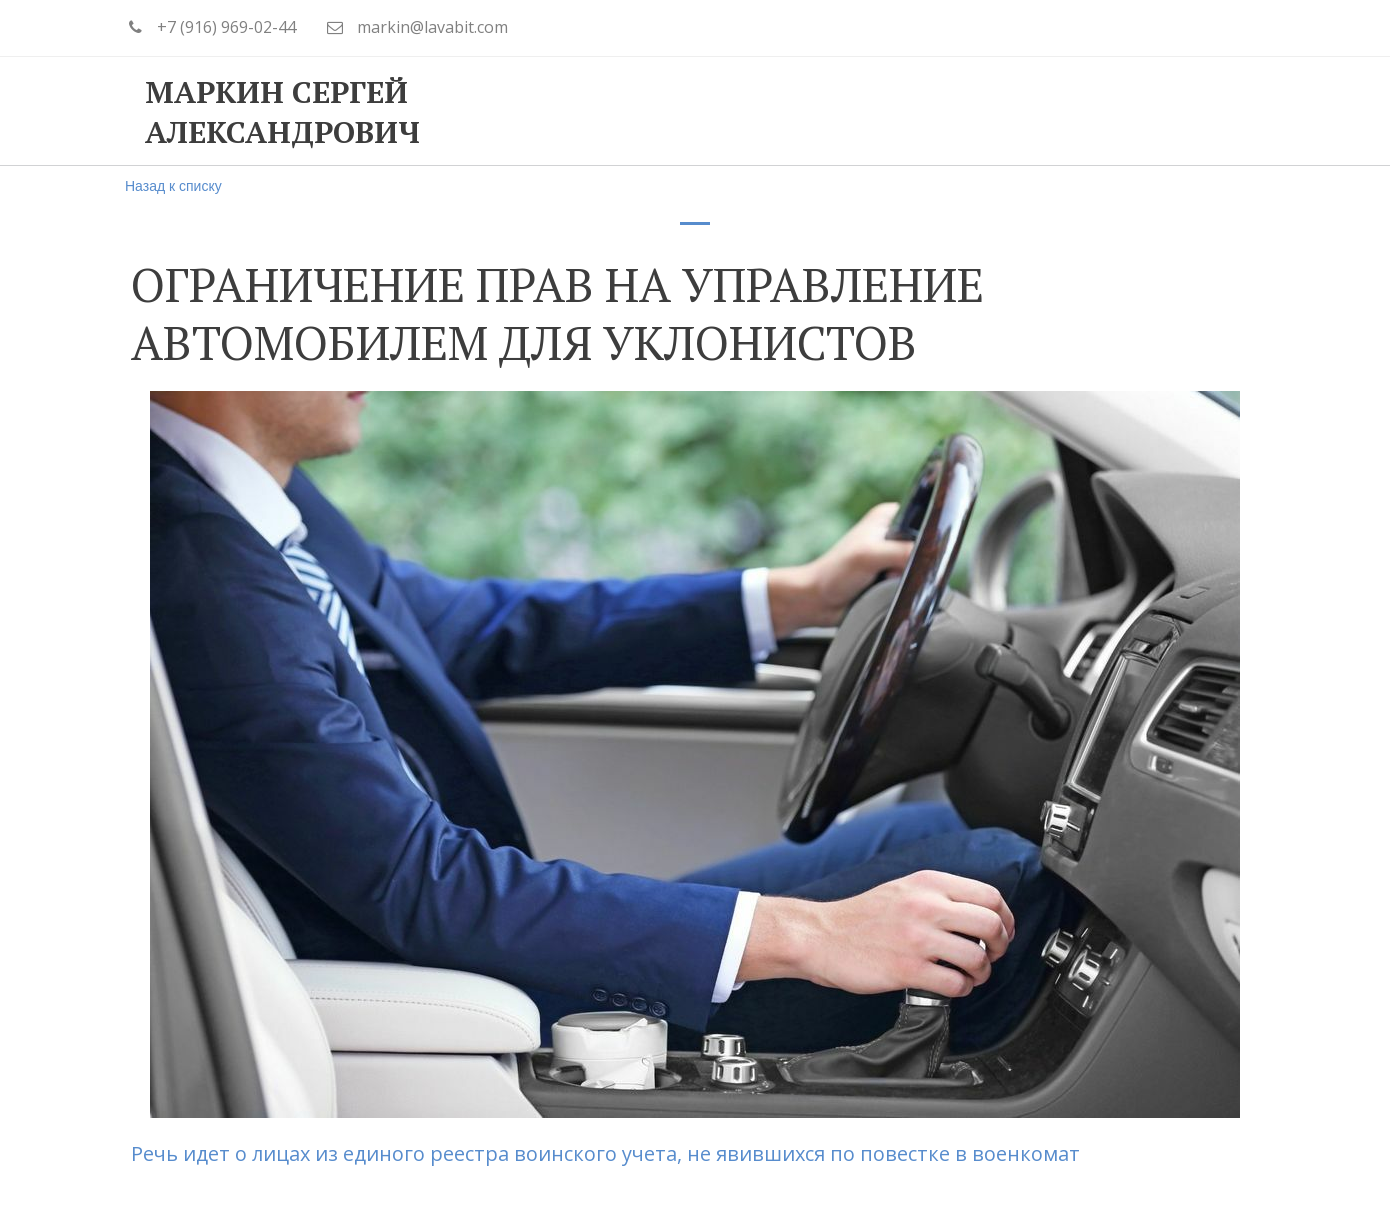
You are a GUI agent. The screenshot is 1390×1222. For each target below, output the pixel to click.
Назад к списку (173, 186)
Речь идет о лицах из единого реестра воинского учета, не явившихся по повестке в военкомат (608, 1153)
